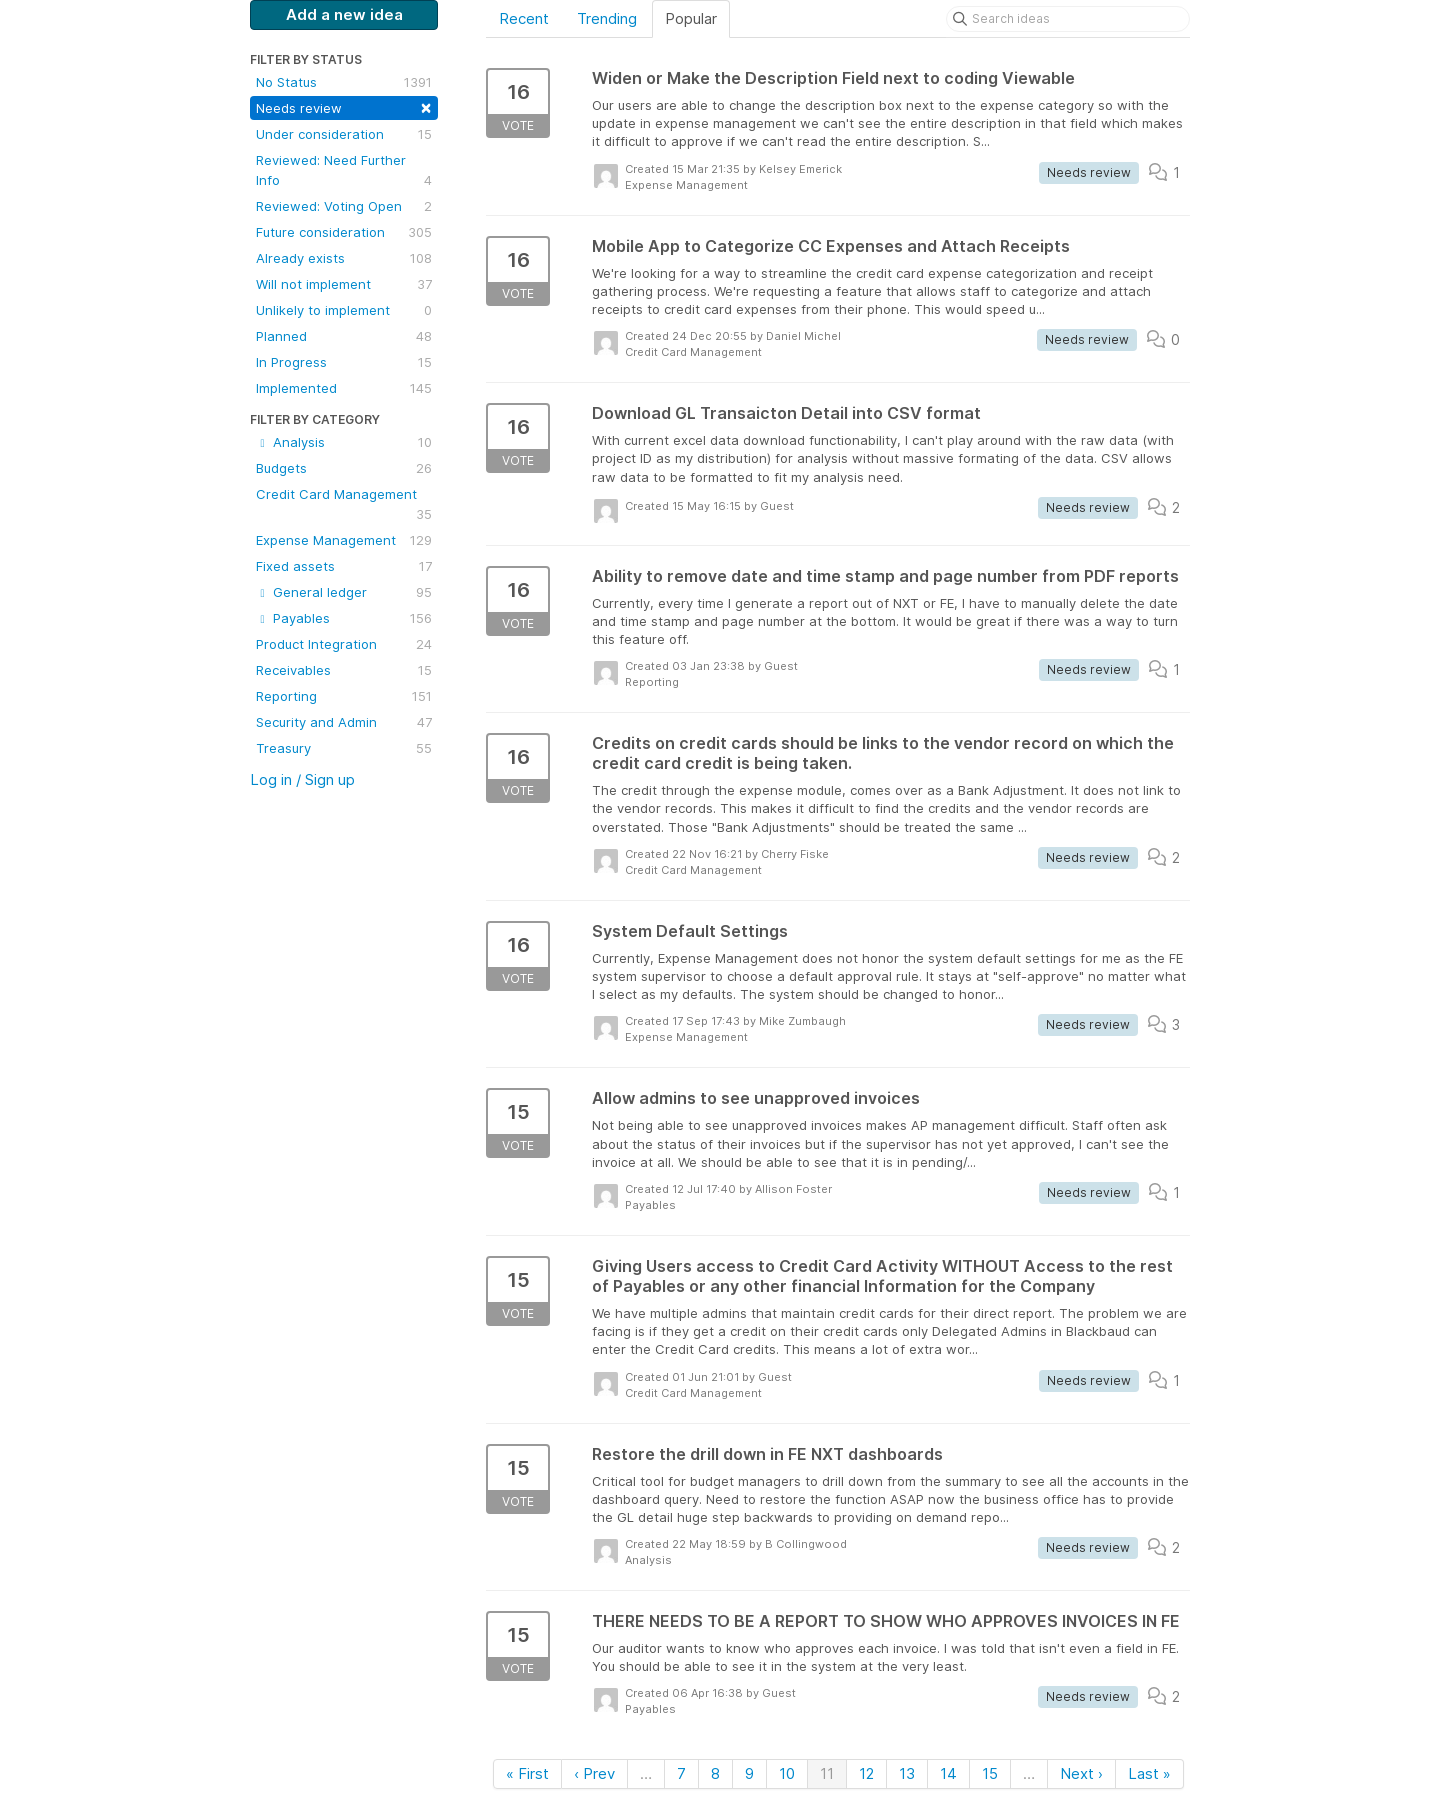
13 (907, 1773)
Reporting (344, 696)
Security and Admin (344, 722)
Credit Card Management (344, 505)
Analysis (344, 442)
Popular (691, 18)
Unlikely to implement (344, 310)
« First (527, 1773)
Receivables (344, 670)
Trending (607, 18)
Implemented (344, 388)
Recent (524, 18)
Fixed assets (344, 566)
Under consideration (344, 134)
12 (866, 1773)
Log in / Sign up (302, 779)
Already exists (344, 258)
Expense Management (344, 540)
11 (827, 1773)
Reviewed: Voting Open (344, 206)
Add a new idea (344, 14)
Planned (344, 336)
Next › (1081, 1773)
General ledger (344, 592)
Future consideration (344, 232)
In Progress (344, 362)
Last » (1149, 1773)
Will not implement (344, 284)
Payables (344, 618)
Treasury (344, 748)
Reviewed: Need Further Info (344, 171)
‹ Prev (594, 1773)
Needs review (344, 106)
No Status (344, 82)
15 (990, 1773)
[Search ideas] (1068, 19)
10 (787, 1773)
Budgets (344, 468)
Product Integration (344, 644)
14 (948, 1773)
